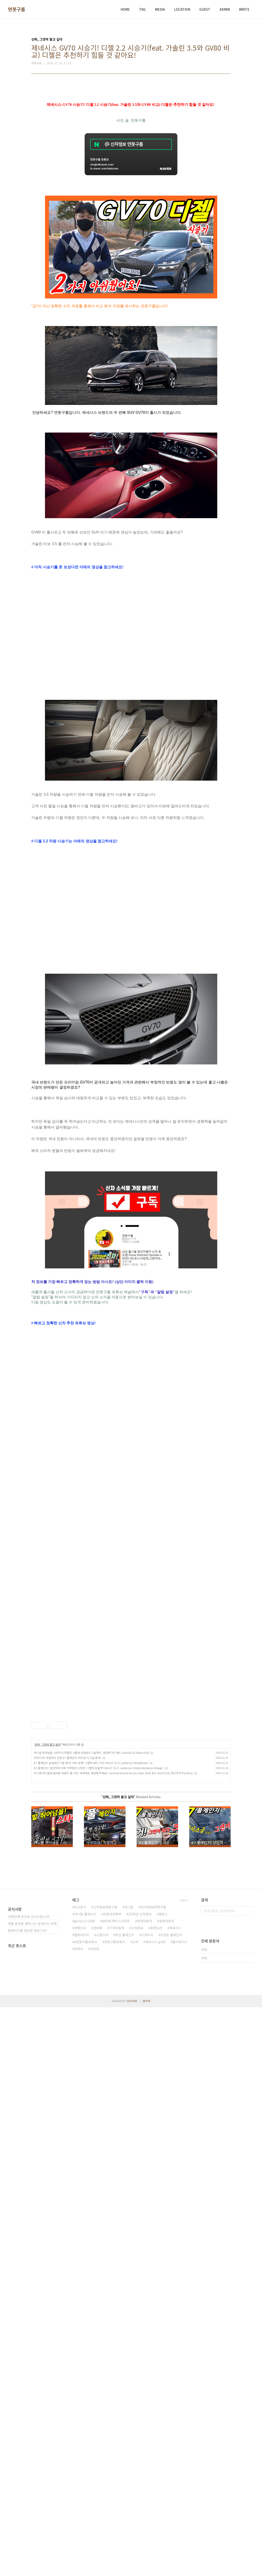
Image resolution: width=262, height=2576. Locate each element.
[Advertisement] (131, 1145)
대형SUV (80, 2063)
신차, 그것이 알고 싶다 (48, 1880)
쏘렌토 (94, 2084)
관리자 (146, 2424)
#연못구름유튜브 (85, 2077)
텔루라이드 (81, 2070)
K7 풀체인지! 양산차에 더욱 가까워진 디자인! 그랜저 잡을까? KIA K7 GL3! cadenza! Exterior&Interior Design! (98, 1904)
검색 (249, 2046)
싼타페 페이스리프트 (116, 2056)
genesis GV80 (84, 2056)
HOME (125, 9)
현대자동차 (144, 2056)
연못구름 (16, 9)
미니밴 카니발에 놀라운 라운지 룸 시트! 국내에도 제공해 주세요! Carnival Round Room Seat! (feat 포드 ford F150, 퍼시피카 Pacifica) (113, 1909)
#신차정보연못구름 (153, 2042)
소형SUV (102, 2070)
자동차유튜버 (112, 2049)
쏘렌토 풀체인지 (171, 2070)
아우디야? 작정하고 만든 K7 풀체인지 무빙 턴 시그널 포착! (67, 1893)
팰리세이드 (180, 2077)
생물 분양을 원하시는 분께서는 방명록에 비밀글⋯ (34, 2198)
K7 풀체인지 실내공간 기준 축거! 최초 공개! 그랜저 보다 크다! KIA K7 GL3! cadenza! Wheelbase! (91, 1898)
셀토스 (163, 2049)
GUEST (204, 9)
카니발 (128, 2042)
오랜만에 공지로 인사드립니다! (29, 2191)
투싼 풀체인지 (124, 2070)
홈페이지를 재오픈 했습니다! (27, 2205)
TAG (142, 9)
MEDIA (160, 9)
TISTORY (131, 2424)
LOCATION (182, 9)
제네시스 (175, 2063)
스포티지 (147, 2070)
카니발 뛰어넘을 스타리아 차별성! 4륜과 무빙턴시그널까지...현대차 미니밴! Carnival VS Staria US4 (91, 1888)
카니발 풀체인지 (85, 2049)
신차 (135, 2077)
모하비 (78, 2084)
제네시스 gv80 (155, 2077)
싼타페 (97, 2063)
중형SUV (156, 2063)
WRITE (244, 9)
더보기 (184, 2036)
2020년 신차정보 (140, 2049)
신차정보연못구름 (105, 2042)
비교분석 (80, 2042)
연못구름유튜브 (114, 2077)
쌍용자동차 (166, 2056)
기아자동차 (116, 2063)
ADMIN (225, 9)
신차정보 (137, 2063)
